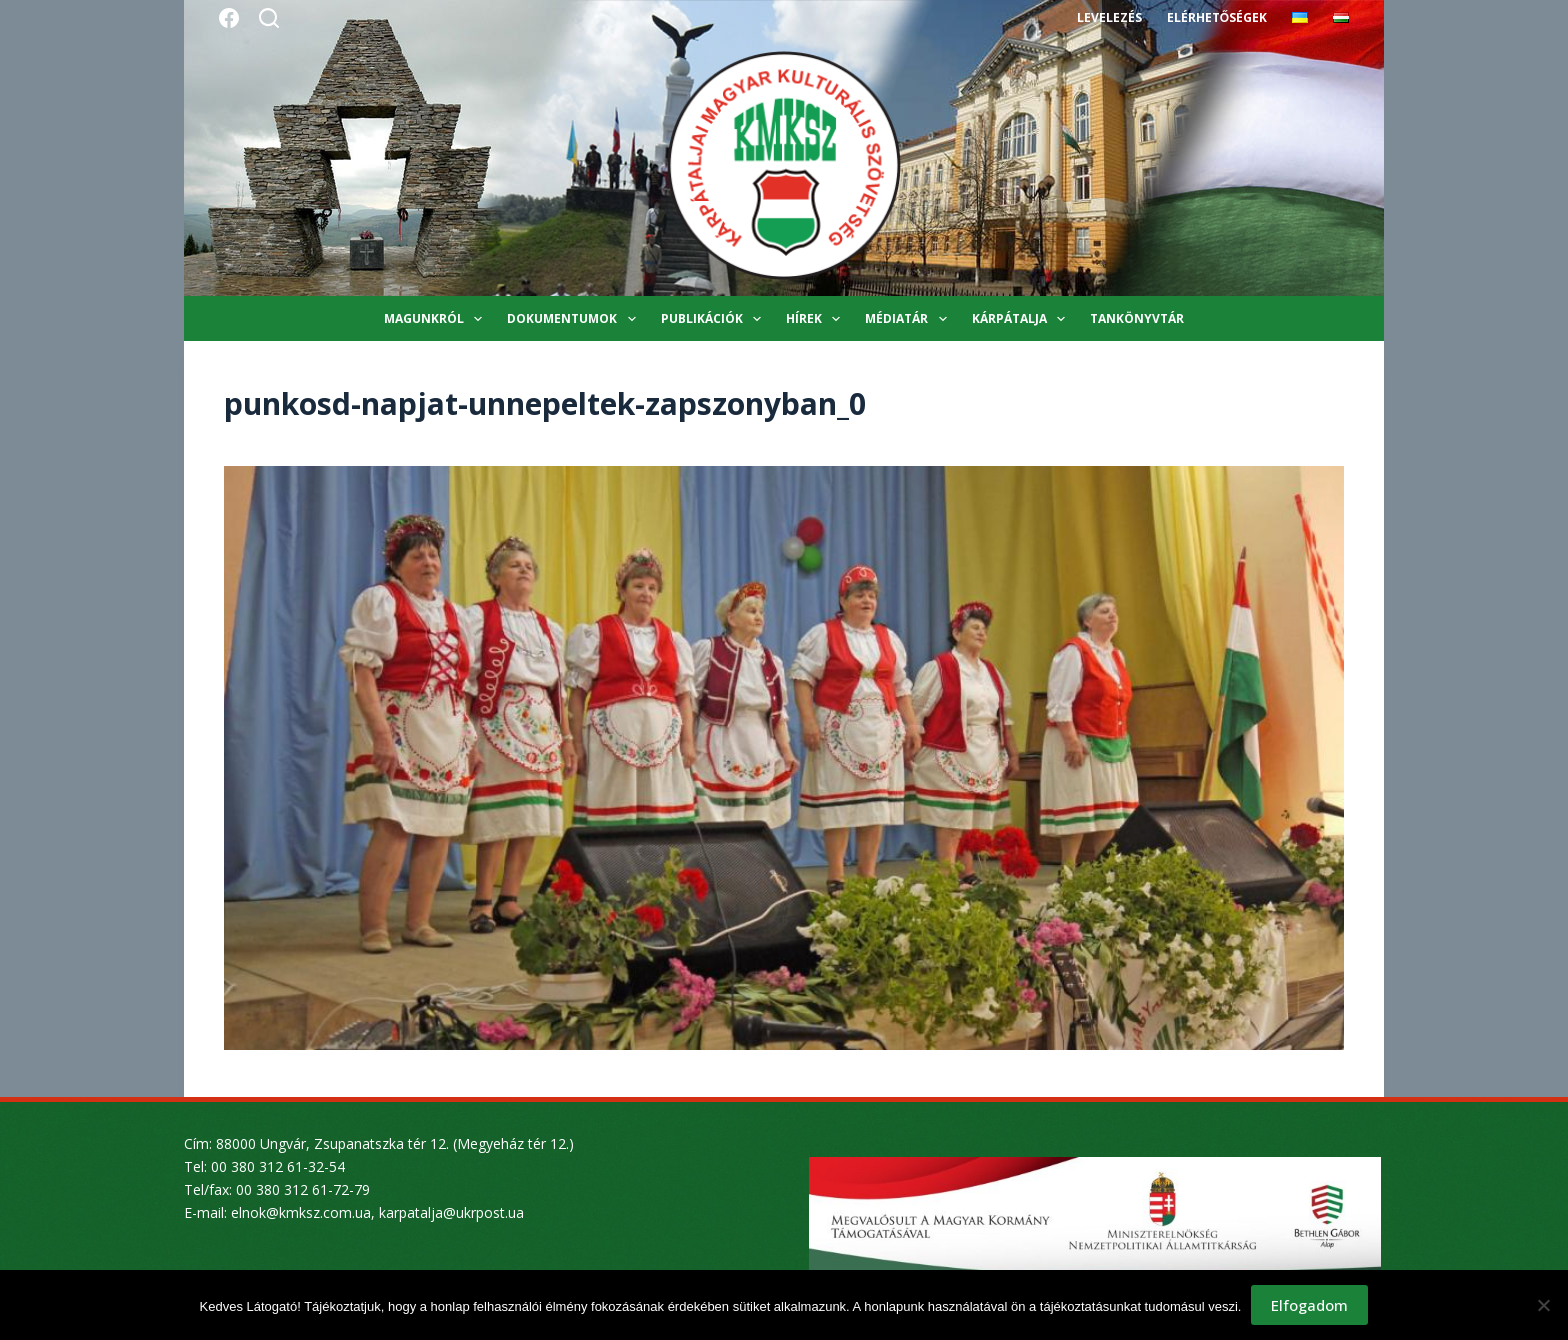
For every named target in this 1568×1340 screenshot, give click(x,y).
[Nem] (1543, 1305)
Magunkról (437, 319)
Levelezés (1109, 17)
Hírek (817, 319)
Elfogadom (1309, 1305)
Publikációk (715, 319)
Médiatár (909, 319)
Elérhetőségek (1217, 17)
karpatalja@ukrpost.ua (451, 1212)
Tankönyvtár (1137, 318)
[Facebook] (229, 18)
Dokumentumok (575, 319)
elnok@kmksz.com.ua (301, 1212)
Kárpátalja (1022, 319)
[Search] (269, 18)
